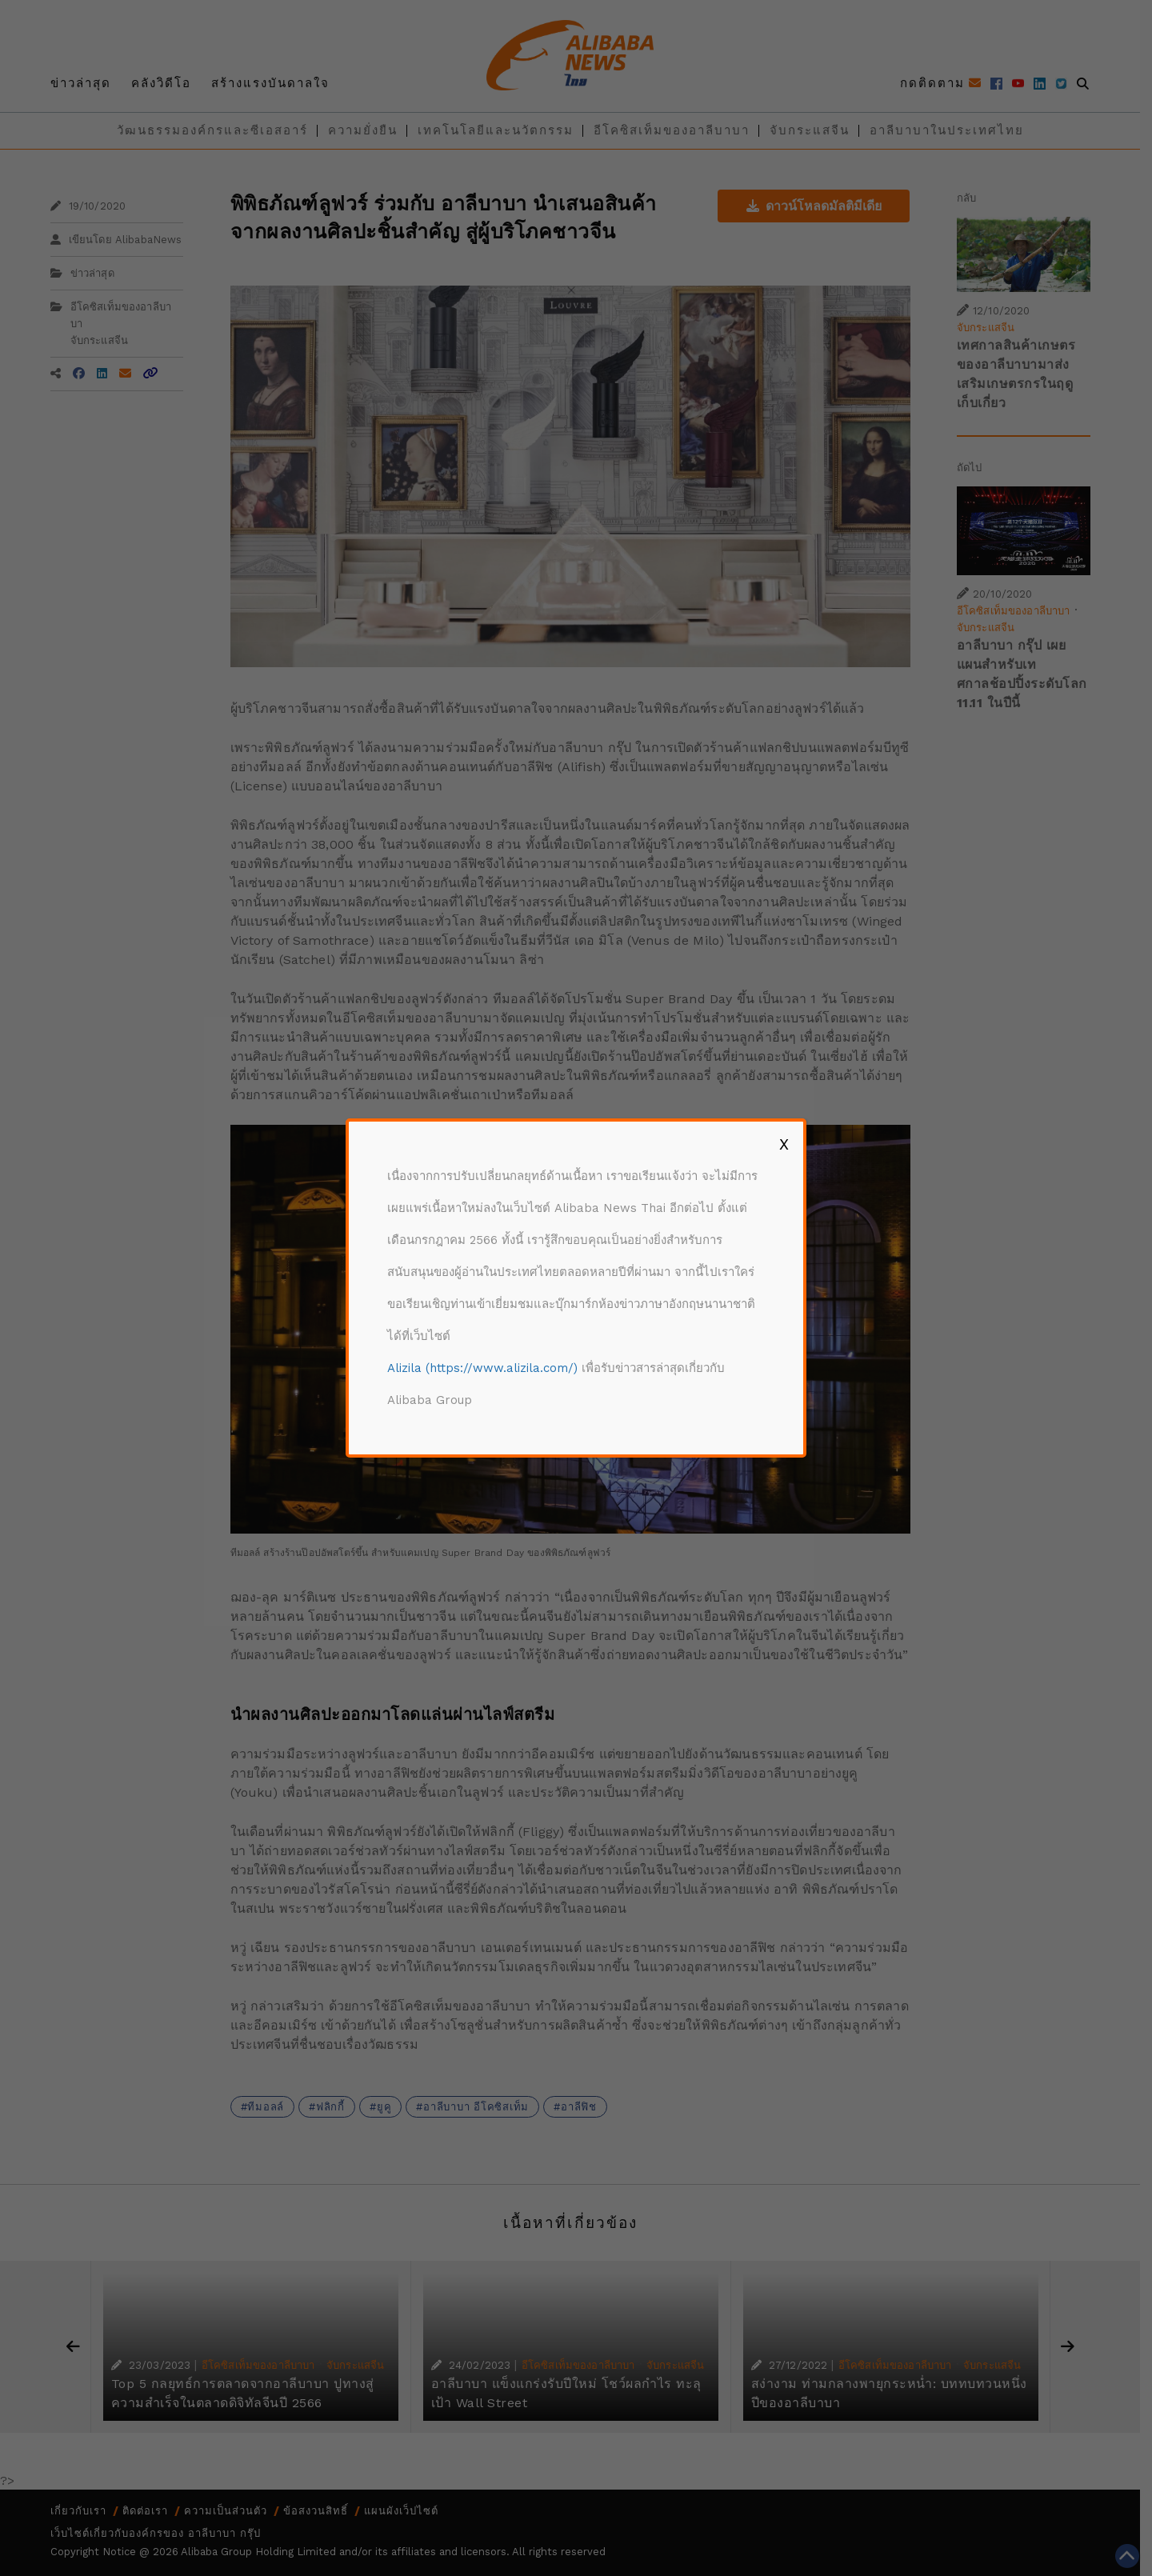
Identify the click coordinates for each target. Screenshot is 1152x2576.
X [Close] (784, 1144)
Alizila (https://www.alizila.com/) (482, 1368)
